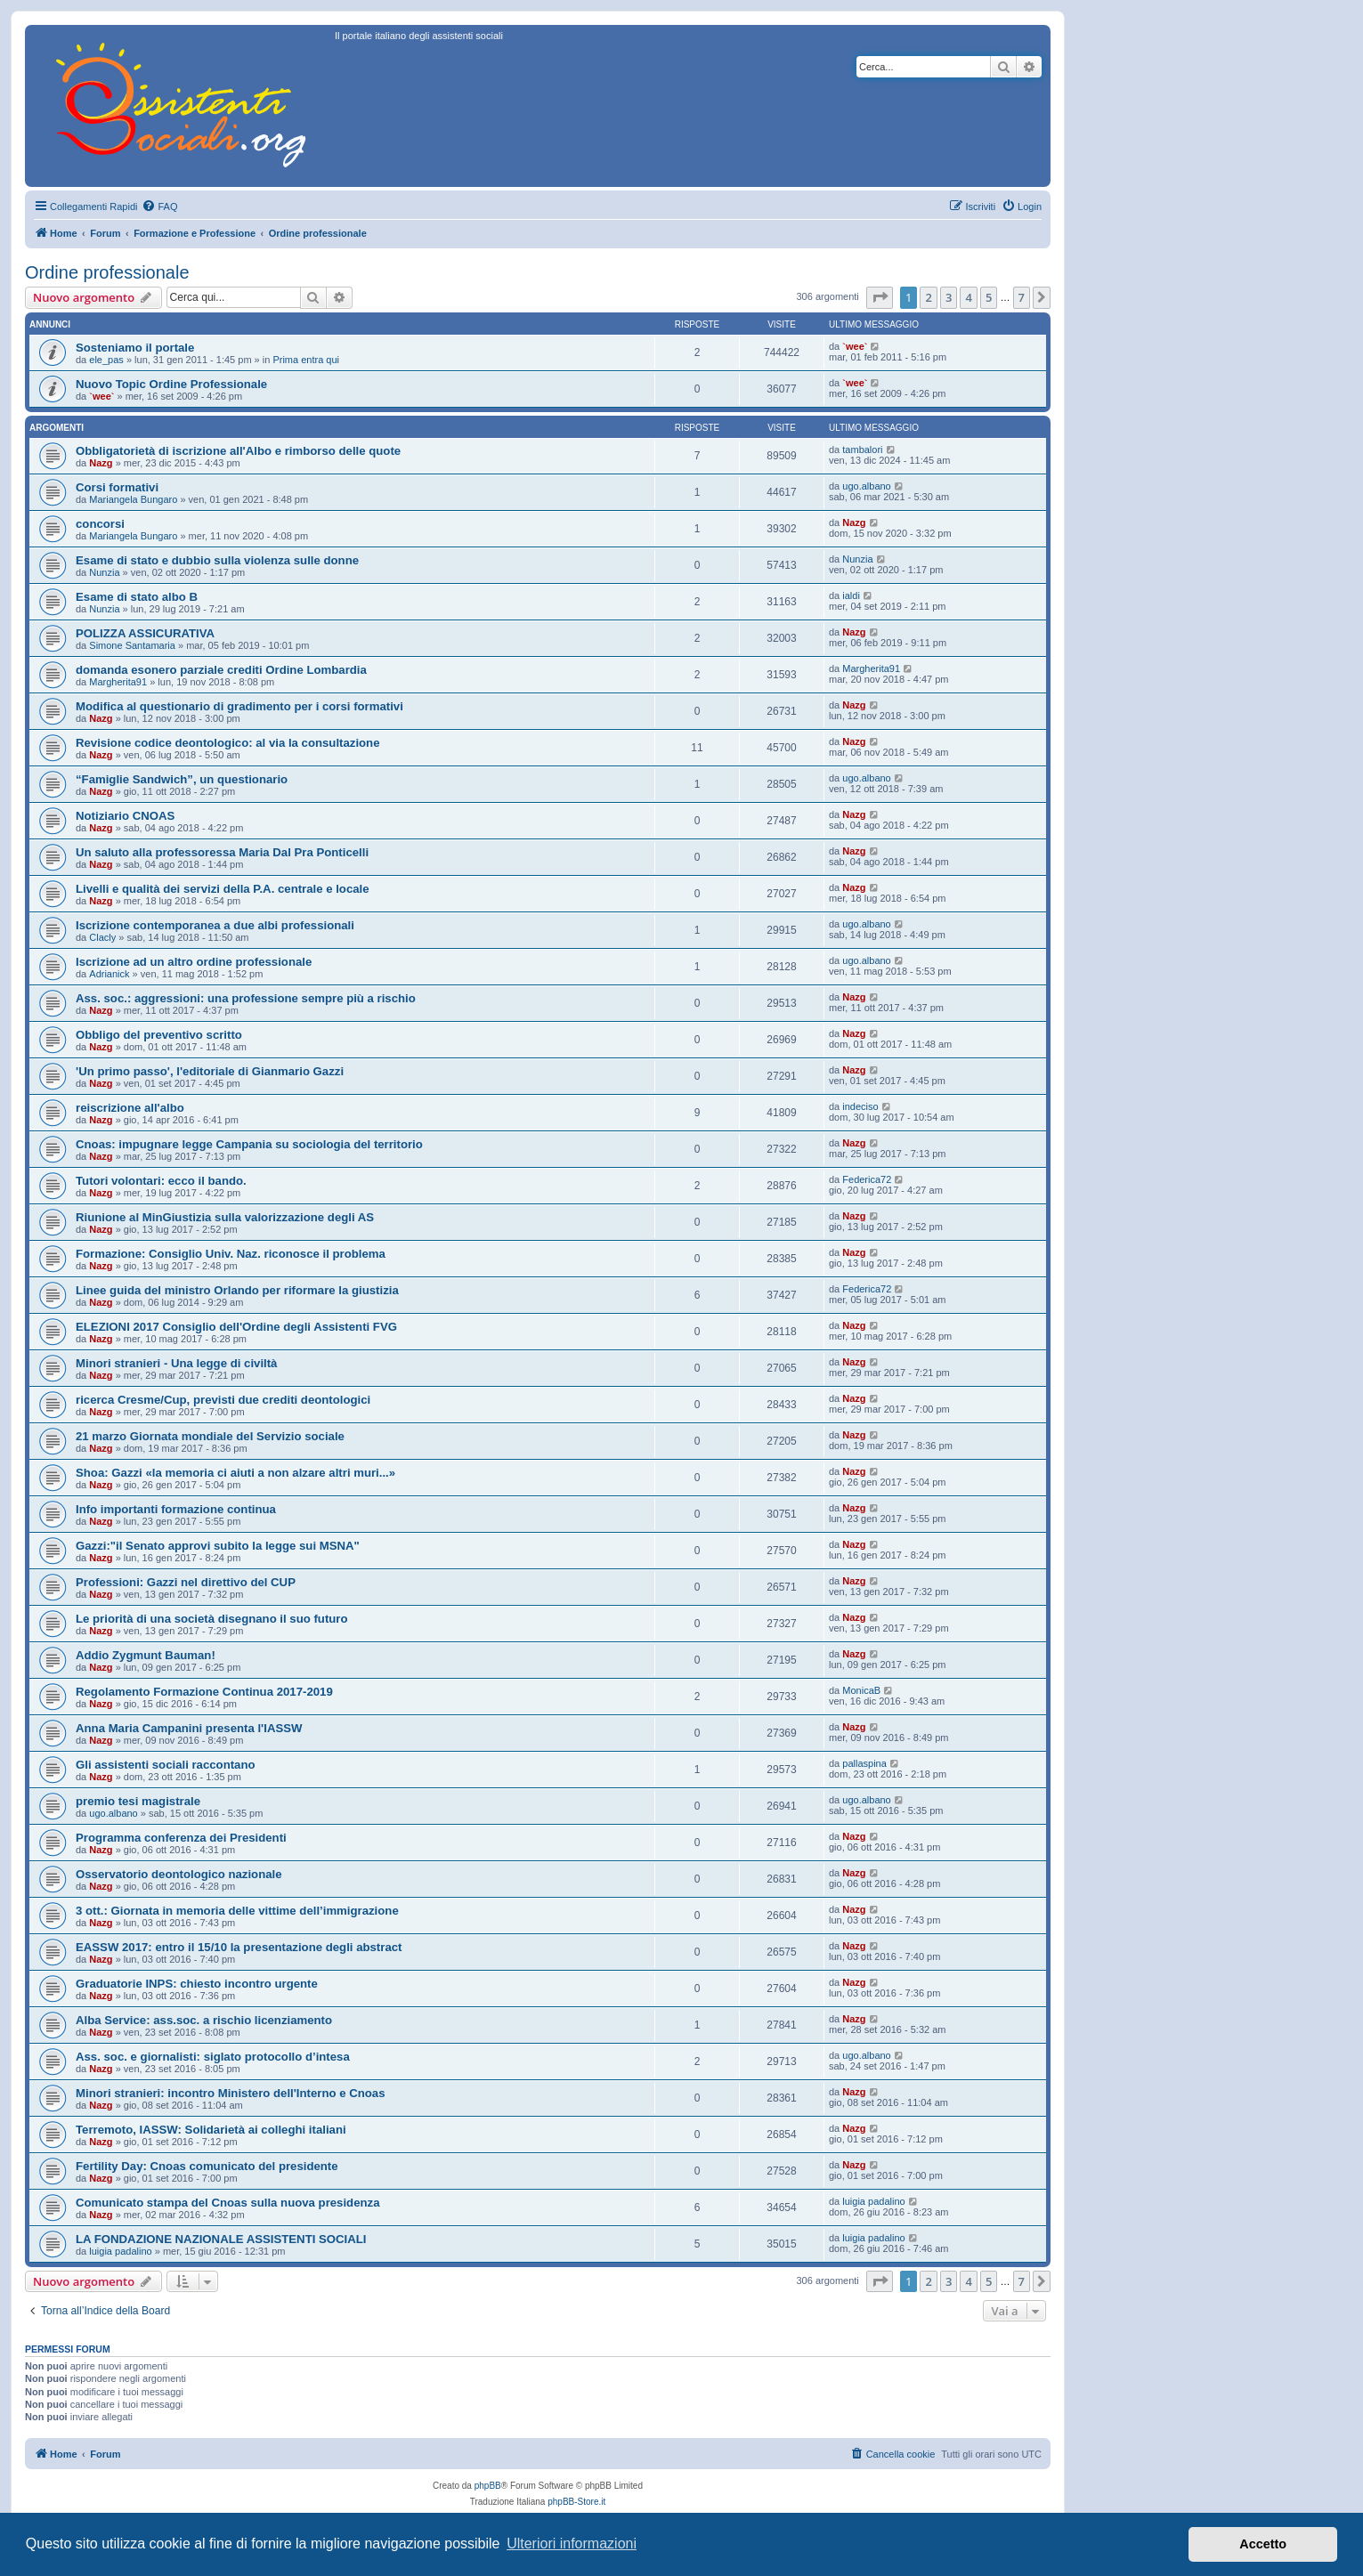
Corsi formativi (117, 487)
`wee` (854, 346)
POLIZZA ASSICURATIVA (145, 633)
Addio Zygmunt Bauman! (145, 1655)
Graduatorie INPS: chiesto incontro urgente (197, 1983)
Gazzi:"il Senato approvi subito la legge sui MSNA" (218, 1545)
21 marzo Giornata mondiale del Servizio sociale (210, 1436)
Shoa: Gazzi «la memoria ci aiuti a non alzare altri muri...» (235, 1472)
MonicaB (861, 1690)
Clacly (102, 937)
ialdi (851, 595)
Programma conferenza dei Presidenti (181, 1837)
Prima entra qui (305, 359)
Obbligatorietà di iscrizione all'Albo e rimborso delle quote (238, 451)
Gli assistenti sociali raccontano (166, 1764)
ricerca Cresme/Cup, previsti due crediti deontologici (223, 1399)
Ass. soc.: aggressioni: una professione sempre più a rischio (246, 998)
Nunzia (104, 572)
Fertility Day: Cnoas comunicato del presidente (207, 2166)
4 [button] (968, 297)
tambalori (862, 449)
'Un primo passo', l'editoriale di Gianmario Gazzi (210, 1071)
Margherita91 (118, 681)
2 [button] (928, 297)
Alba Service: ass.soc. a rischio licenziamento (204, 2020)
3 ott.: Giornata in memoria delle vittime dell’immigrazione (237, 1910)
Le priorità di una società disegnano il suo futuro (212, 1618)
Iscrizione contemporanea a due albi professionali (215, 925)
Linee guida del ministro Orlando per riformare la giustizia (237, 1290)
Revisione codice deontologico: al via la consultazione (227, 742)
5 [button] (989, 297)
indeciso (860, 1106)
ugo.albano (866, 486)
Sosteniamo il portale (135, 347)
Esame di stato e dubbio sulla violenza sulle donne (217, 560)
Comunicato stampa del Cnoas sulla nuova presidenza (228, 2202)
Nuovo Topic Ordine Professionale (171, 384)
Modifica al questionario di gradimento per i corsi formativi (239, 706)
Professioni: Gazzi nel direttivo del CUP (186, 1582)
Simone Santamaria (132, 645)
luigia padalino (873, 2201)
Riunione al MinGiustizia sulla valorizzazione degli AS (225, 1217)
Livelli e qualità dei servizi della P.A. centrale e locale (222, 888)
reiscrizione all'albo (130, 1107)
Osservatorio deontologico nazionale (179, 1874)
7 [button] (1021, 297)
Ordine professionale (107, 272)
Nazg (100, 463)
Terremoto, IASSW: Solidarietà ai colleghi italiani (211, 2129)
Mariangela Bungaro (133, 499)
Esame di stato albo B (137, 596)
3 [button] (948, 297)
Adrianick (109, 973)
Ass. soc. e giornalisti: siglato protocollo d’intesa (213, 2056)
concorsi (100, 524)
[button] (879, 297)
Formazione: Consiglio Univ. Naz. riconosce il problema (230, 1253)
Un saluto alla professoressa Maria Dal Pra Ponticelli (222, 852)
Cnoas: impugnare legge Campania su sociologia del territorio (249, 1144)
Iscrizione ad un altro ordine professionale (194, 961)
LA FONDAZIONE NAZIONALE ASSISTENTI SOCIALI (221, 2239)
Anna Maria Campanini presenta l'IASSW (189, 1728)
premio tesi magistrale (138, 1801)
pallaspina (864, 1763)
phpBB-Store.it (576, 2502)
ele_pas (106, 359)
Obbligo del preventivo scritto (159, 1034)
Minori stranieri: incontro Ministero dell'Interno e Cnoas (230, 2093)
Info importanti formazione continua (176, 1509)
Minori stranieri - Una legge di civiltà (176, 1363)
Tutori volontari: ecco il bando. (161, 1180)
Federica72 (866, 1179)
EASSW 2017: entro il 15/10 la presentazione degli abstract (239, 1947)
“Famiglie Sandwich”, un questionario (182, 779)
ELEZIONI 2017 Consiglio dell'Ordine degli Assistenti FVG (236, 1326)
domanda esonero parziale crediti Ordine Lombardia (221, 669)
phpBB (488, 2486)
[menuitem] (159, 206)
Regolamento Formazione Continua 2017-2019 (204, 1691)
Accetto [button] (1262, 2544)
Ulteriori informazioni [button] (572, 2543)
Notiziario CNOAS (125, 815)
